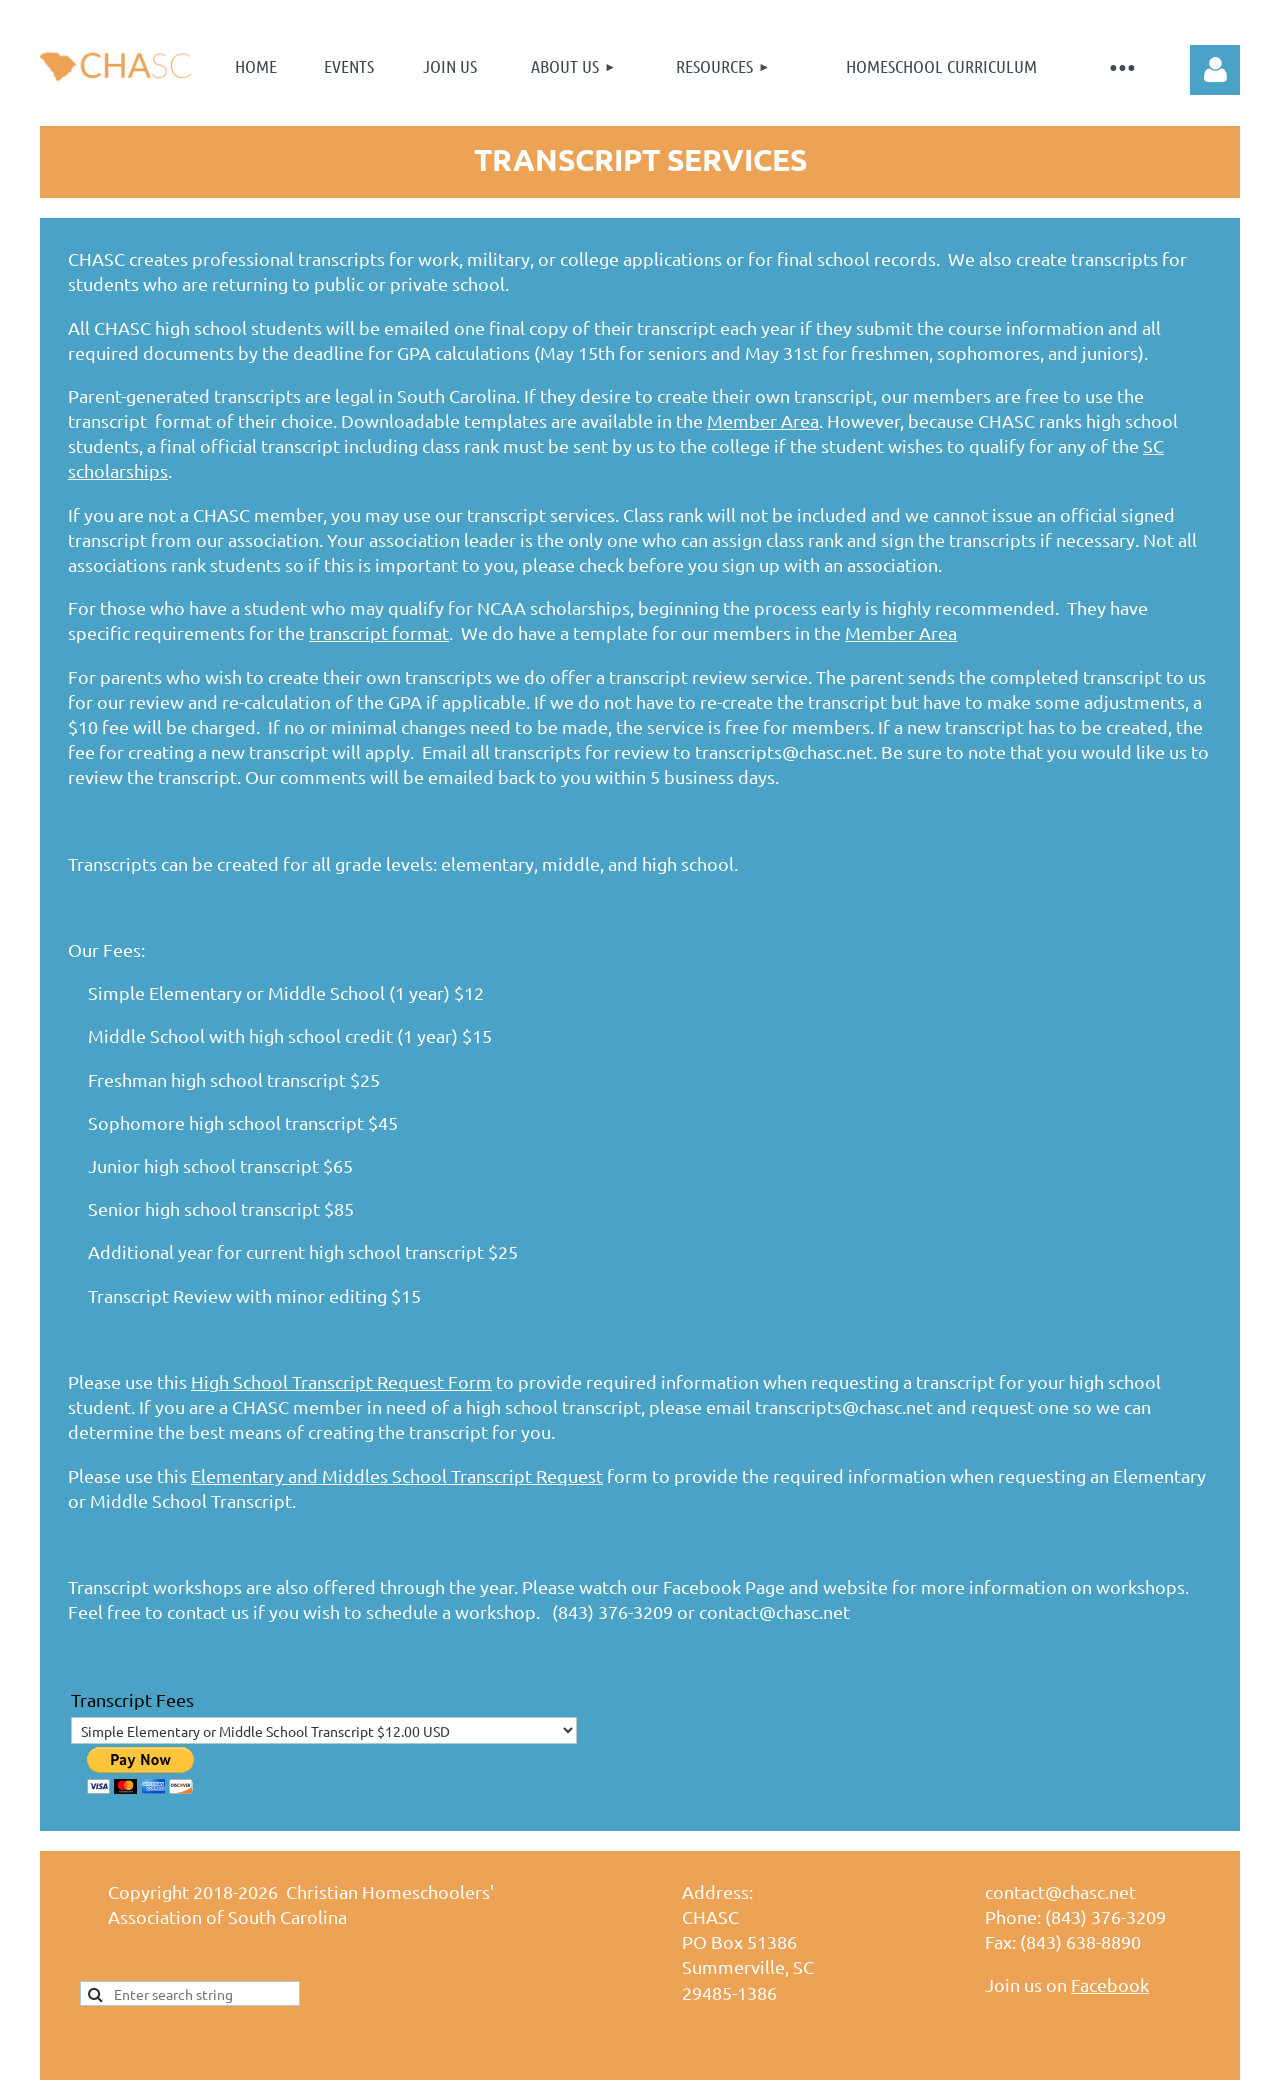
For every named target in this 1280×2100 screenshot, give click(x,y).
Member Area (763, 420)
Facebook (1110, 1984)
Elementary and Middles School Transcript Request (397, 1475)
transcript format (379, 632)
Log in (1215, 70)
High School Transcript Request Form (341, 1381)
